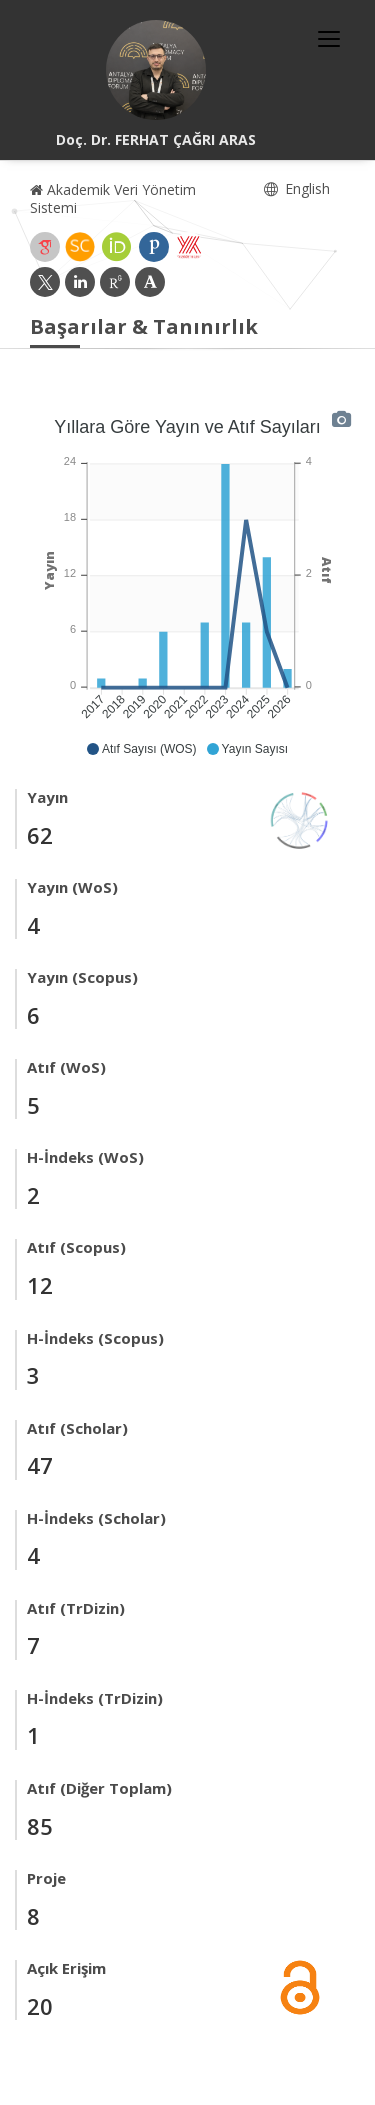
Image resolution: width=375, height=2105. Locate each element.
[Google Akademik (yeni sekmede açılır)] (45, 247)
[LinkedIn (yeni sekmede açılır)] (80, 282)
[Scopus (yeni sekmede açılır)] (80, 247)
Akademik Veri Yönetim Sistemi (113, 198)
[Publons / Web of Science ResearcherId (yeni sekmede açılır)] (154, 247)
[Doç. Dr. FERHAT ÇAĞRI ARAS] (156, 70)
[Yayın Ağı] (300, 818)
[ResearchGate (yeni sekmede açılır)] (115, 282)
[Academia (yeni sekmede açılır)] (150, 282)
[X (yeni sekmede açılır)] (45, 282)
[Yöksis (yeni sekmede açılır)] (189, 247)
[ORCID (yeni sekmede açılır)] (117, 247)
